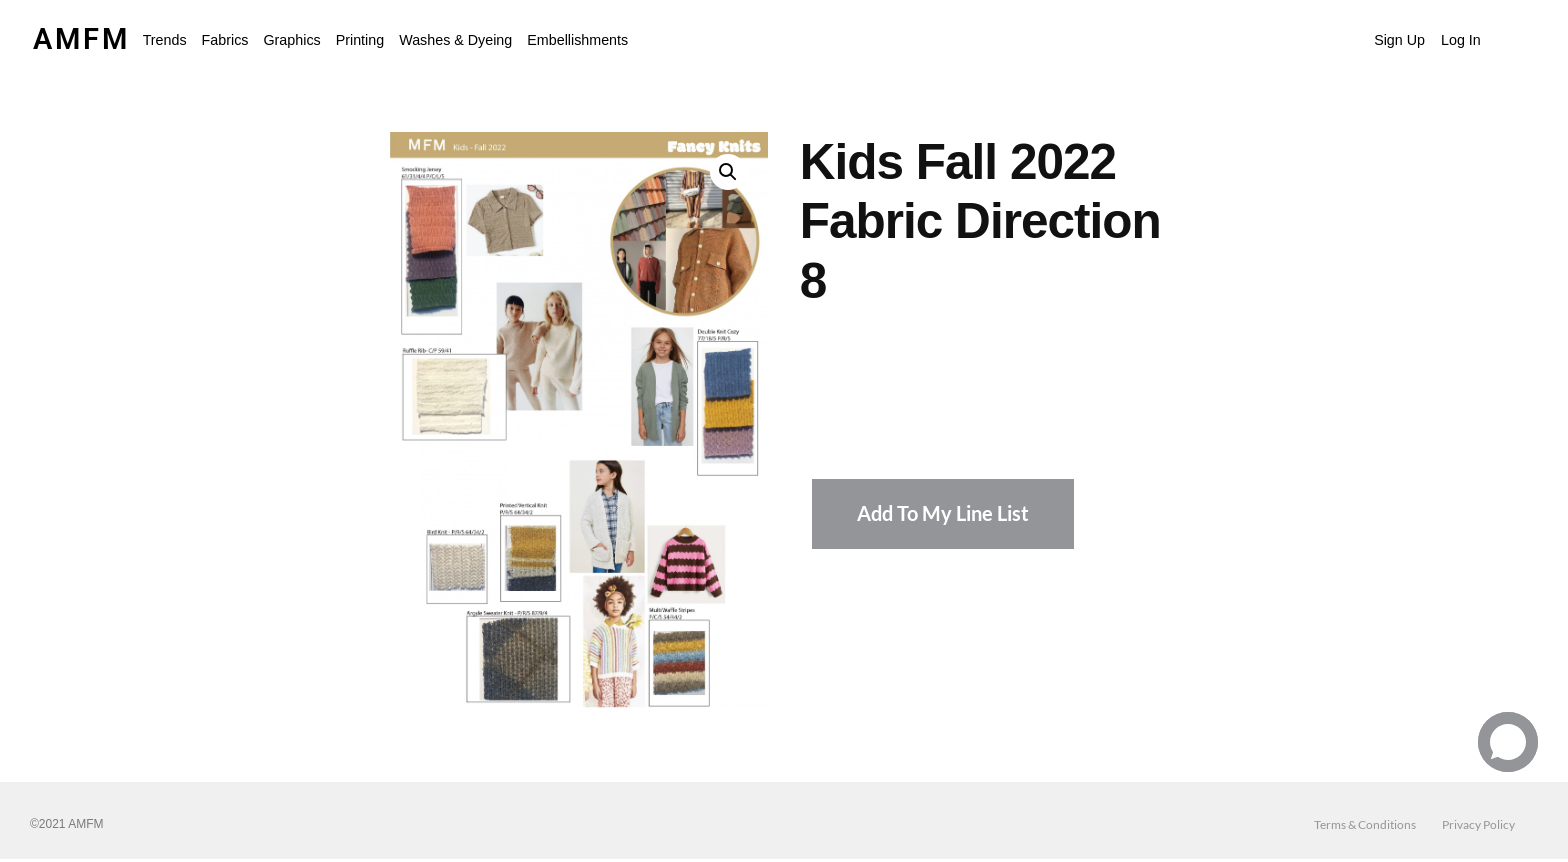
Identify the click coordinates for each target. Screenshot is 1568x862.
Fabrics (225, 40)
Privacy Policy (1478, 824)
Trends (165, 40)
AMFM (81, 39)
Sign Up (1399, 40)
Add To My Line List (943, 513)
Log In (1461, 40)
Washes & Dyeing (455, 40)
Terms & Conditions (1365, 824)
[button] (165, 40)
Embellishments (577, 40)
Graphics (291, 40)
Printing (360, 40)
